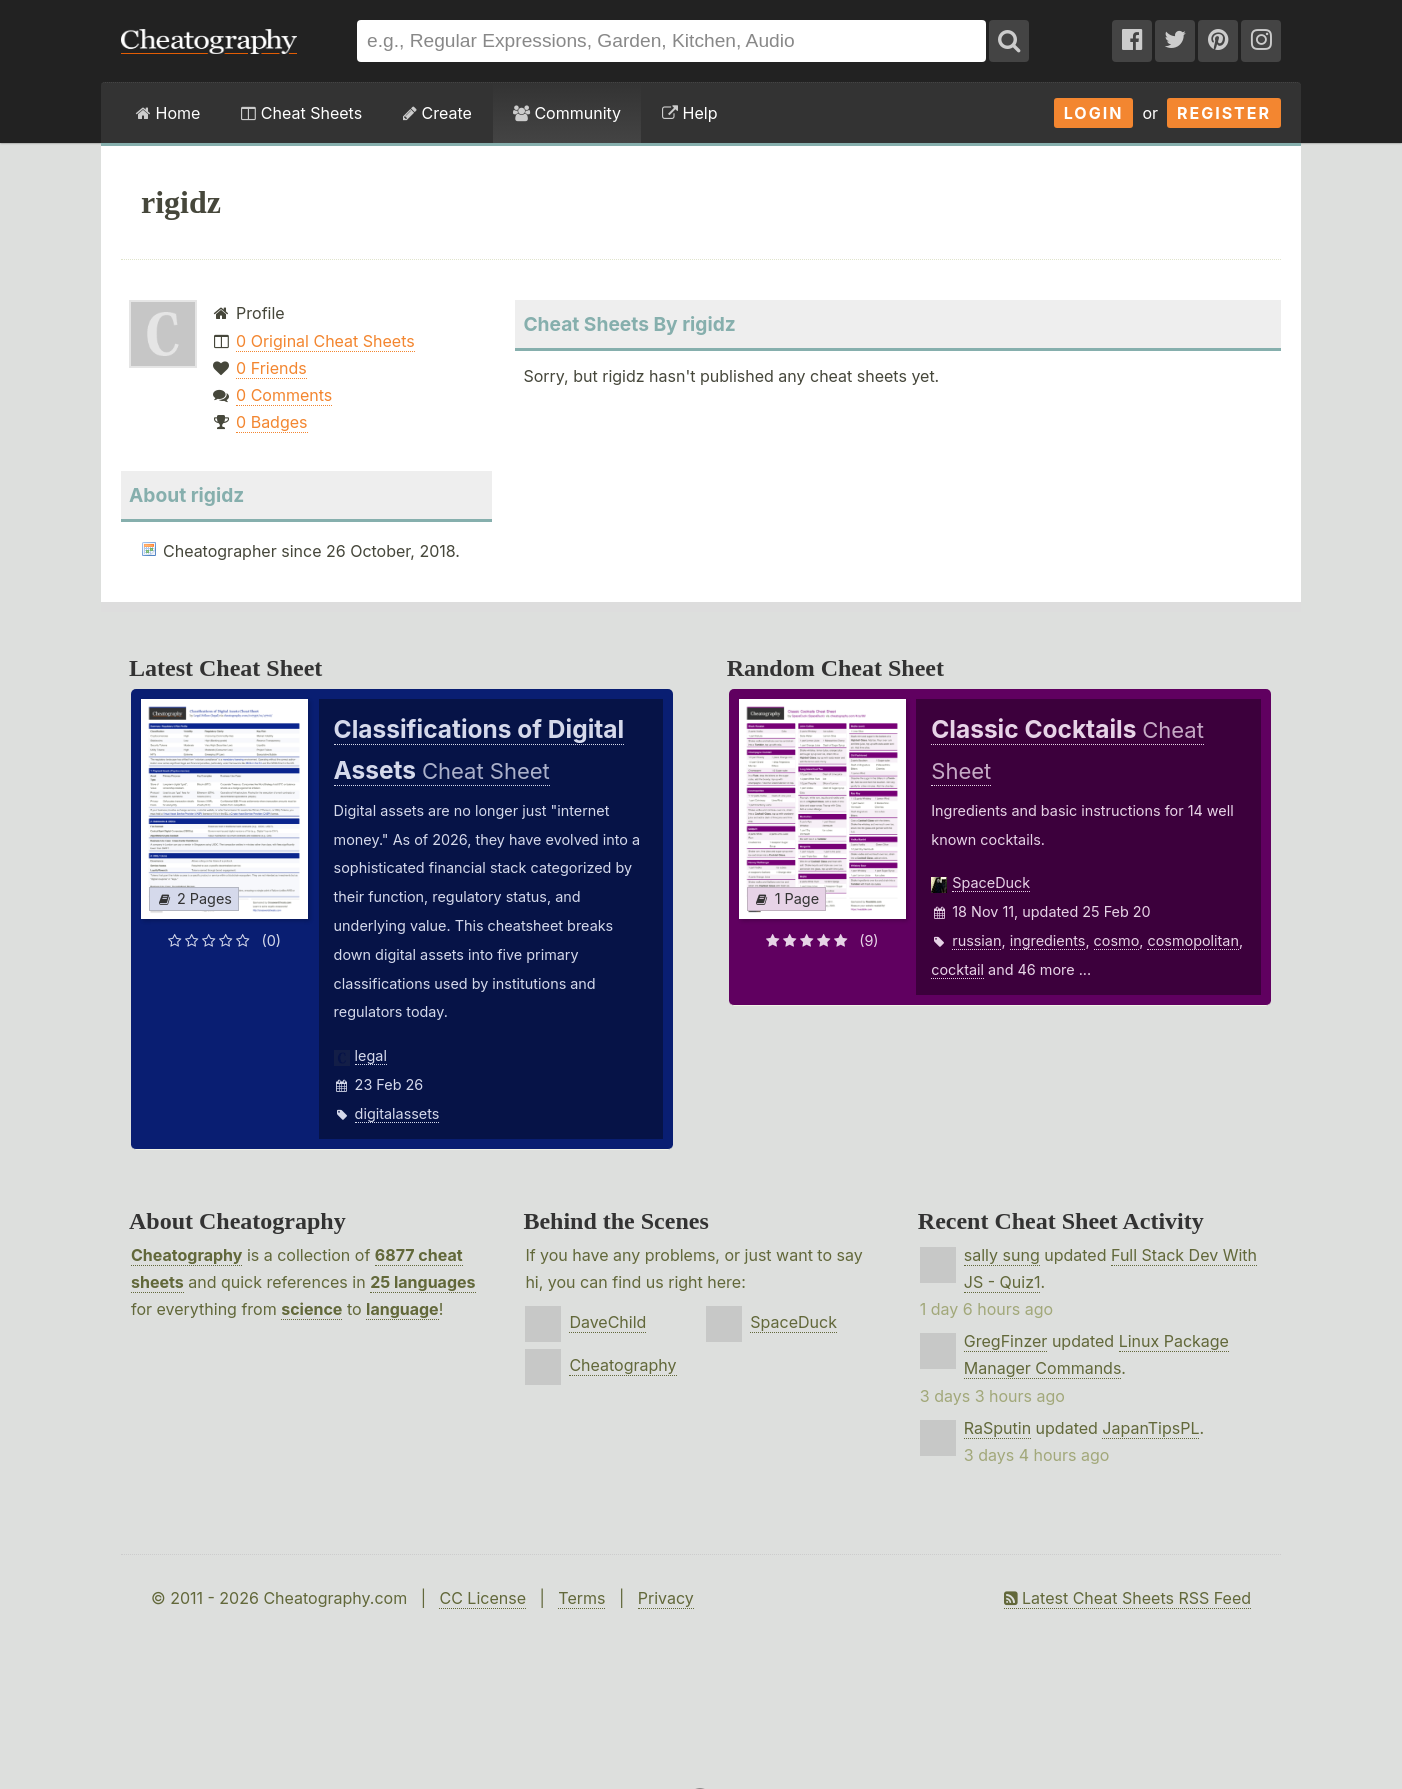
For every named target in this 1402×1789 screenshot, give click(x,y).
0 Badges (271, 422)
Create (437, 113)
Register (1224, 113)
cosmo (1117, 940)
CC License (482, 1598)
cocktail (957, 969)
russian (976, 940)
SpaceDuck (991, 882)
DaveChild (607, 1322)
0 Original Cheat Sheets (325, 341)
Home (168, 113)
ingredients (1048, 940)
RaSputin (997, 1428)
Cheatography (186, 1255)
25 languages (422, 1282)
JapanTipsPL (1150, 1428)
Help (689, 113)
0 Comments (284, 395)
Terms (581, 1598)
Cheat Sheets (301, 113)
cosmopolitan (1192, 940)
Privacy (666, 1598)
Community (567, 113)
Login (1094, 113)
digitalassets (397, 1113)
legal (371, 1055)
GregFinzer (1006, 1341)
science (311, 1309)
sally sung (1002, 1255)
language (402, 1309)
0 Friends (271, 368)
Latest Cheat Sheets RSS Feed (1127, 1598)
